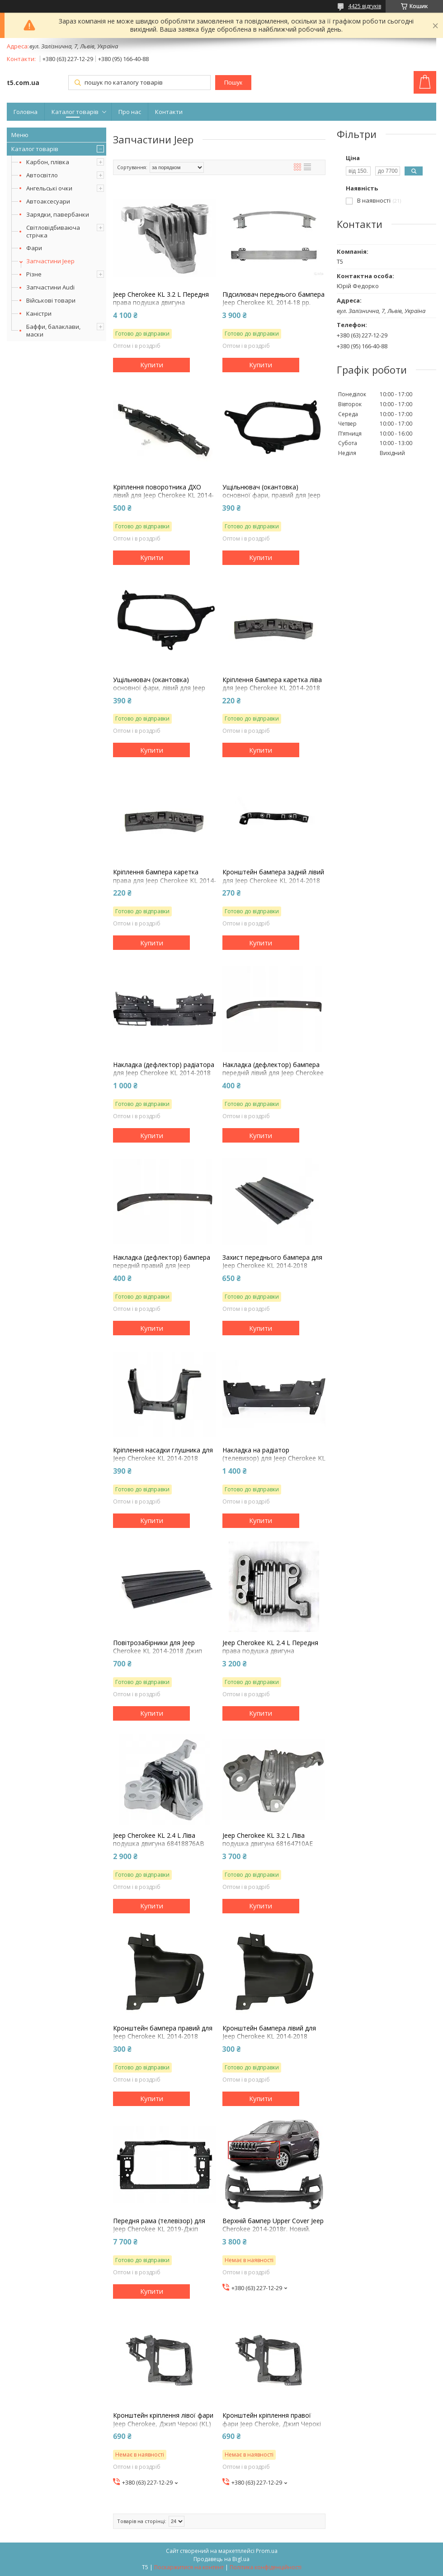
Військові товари (50, 300)
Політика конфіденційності (266, 2567)
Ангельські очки (49, 188)
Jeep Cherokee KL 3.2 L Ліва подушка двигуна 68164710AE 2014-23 (267, 1843)
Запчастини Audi (50, 287)
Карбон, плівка (47, 162)
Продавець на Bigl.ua (221, 2559)
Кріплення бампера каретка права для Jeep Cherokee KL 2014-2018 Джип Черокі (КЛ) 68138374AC (164, 884)
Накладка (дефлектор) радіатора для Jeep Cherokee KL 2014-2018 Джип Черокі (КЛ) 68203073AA (163, 1073)
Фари (34, 248)
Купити (151, 364)
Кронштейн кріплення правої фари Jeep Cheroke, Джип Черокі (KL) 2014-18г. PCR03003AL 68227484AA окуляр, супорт (271, 2427)
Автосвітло (42, 175)
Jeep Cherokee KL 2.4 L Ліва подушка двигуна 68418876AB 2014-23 (158, 1843)
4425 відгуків (364, 6)
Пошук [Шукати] (233, 82)
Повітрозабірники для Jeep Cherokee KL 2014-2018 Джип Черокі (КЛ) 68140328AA (157, 1651)
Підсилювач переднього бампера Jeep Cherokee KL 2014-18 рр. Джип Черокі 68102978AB (273, 302)
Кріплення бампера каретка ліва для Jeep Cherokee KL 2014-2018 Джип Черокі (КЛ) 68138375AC (272, 688)
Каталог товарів (75, 112)
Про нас (129, 112)
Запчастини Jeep (50, 261)
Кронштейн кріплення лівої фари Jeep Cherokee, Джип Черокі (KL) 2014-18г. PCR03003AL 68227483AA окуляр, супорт (163, 2427)
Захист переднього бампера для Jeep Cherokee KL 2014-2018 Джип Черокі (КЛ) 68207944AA (272, 1265)
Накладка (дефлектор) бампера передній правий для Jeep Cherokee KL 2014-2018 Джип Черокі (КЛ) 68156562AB (161, 1269)
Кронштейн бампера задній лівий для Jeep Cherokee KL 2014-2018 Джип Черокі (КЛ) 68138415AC (273, 880)
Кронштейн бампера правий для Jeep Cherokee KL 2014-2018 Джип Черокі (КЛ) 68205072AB (162, 2036)
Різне (34, 274)
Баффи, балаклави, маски (53, 330)
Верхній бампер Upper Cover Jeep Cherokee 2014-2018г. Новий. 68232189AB (273, 2229)
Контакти (169, 112)
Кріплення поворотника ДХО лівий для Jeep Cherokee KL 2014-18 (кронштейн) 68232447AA (163, 495)
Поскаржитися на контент (189, 2567)
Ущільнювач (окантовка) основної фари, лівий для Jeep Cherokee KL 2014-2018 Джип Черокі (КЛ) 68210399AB (159, 692)
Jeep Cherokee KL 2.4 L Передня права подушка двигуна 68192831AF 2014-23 (270, 1651)
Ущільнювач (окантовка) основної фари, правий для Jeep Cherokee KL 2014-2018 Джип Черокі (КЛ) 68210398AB (271, 499)
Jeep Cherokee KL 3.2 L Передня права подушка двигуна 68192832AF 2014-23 (161, 302)
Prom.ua (267, 2551)
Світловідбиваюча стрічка (53, 231)
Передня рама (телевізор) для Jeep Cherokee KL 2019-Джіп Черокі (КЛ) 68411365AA (159, 2229)
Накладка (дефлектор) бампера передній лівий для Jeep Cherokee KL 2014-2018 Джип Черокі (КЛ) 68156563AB (273, 1077)
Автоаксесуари (48, 201)
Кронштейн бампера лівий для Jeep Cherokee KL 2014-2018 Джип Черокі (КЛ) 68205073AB (269, 2036)
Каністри (39, 313)
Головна (26, 112)
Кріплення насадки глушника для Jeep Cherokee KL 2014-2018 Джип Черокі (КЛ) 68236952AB (163, 1458)
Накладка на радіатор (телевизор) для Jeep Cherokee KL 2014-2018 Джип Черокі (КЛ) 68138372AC (273, 1462)
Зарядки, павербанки (57, 214)
